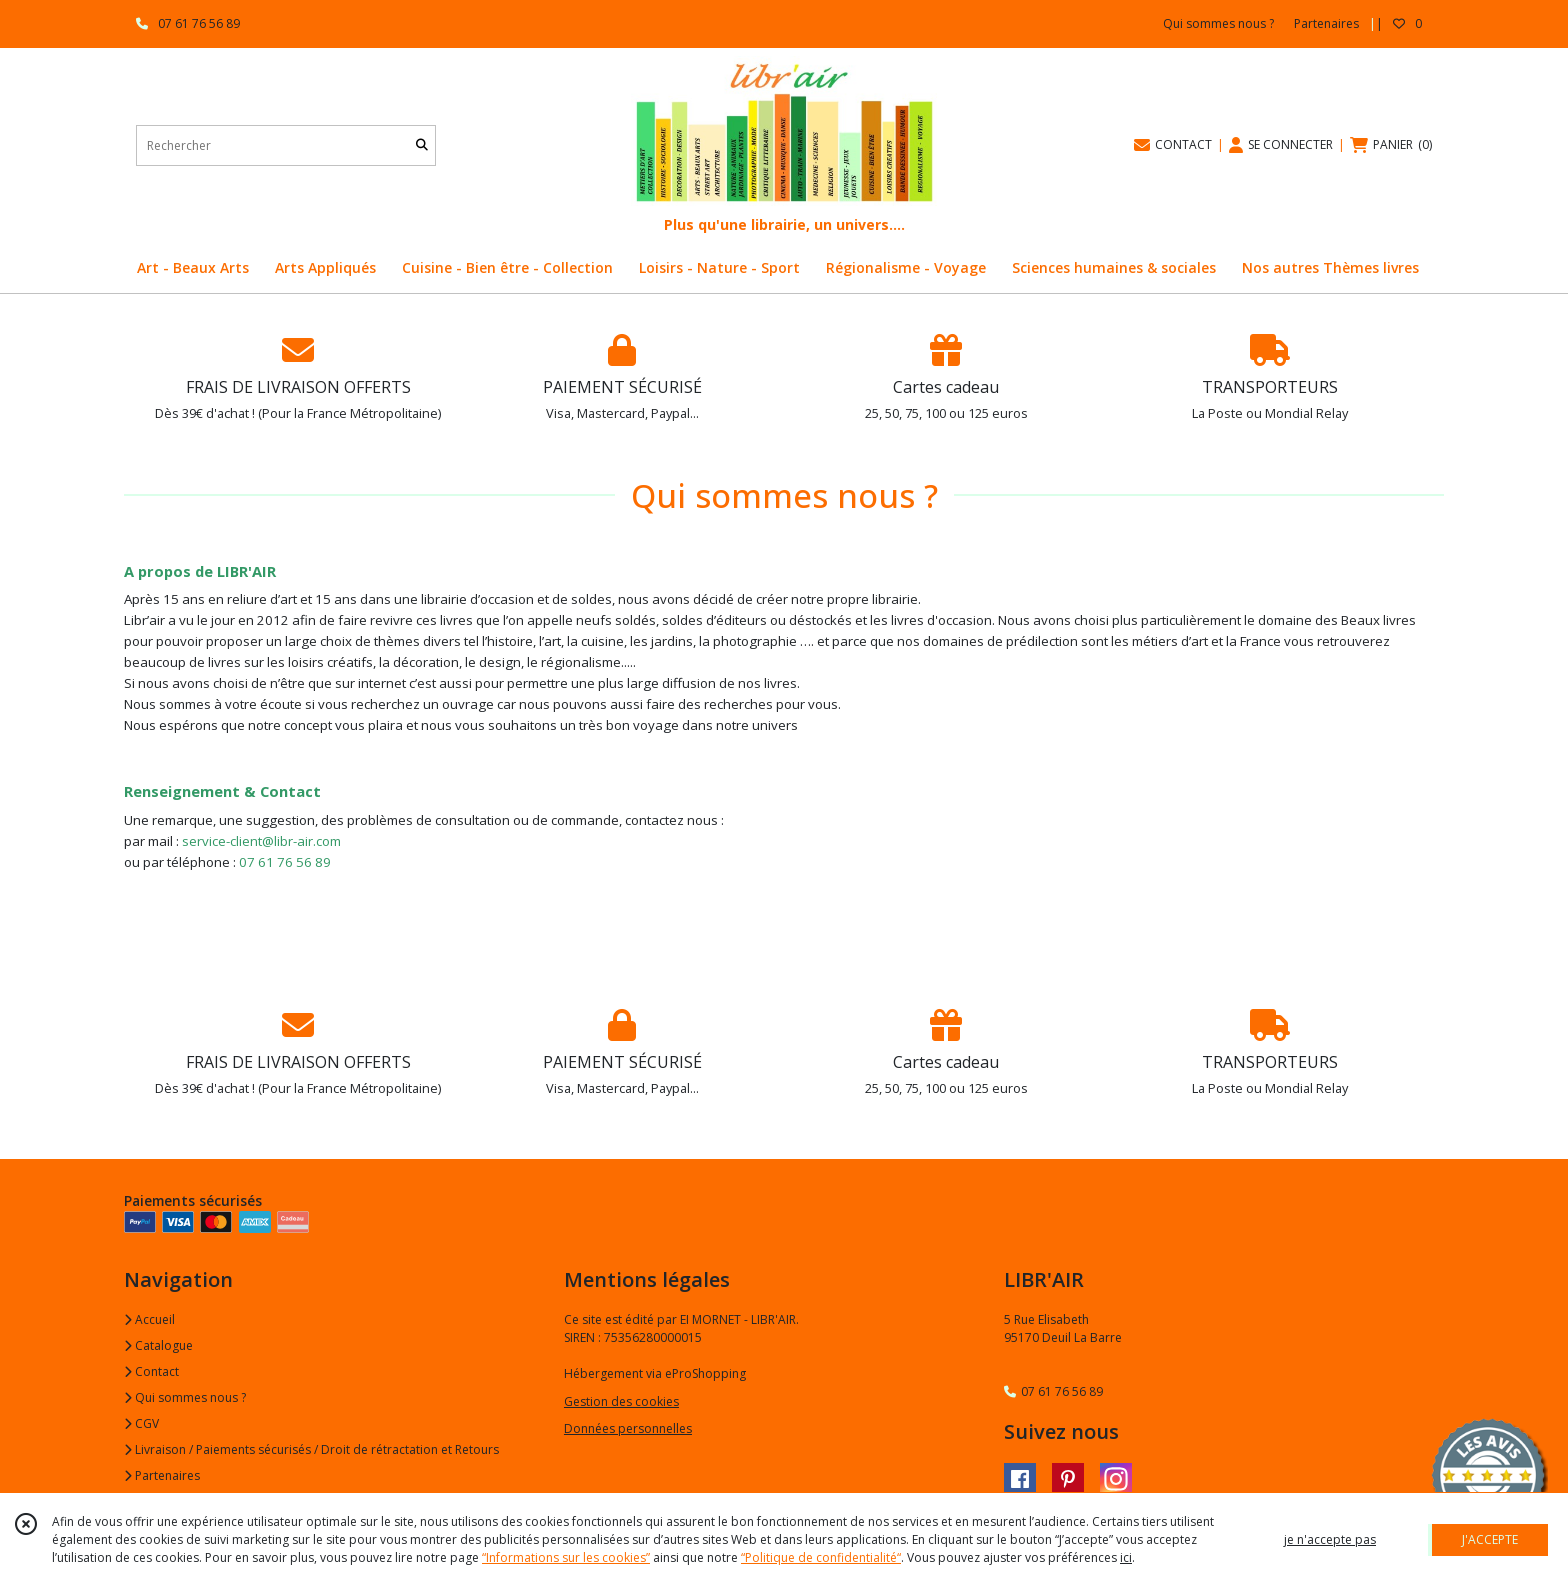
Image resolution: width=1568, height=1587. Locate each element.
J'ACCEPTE (1490, 1539)
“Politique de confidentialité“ (821, 1557)
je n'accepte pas (1330, 1539)
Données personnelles (628, 1428)
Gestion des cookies (621, 1401)
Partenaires (162, 1475)
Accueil (149, 1319)
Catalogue (158, 1345)
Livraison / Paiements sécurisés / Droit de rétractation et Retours (311, 1449)
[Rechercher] (422, 145)
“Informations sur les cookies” (566, 1557)
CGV (141, 1423)
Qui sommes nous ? (185, 1397)
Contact (151, 1371)
